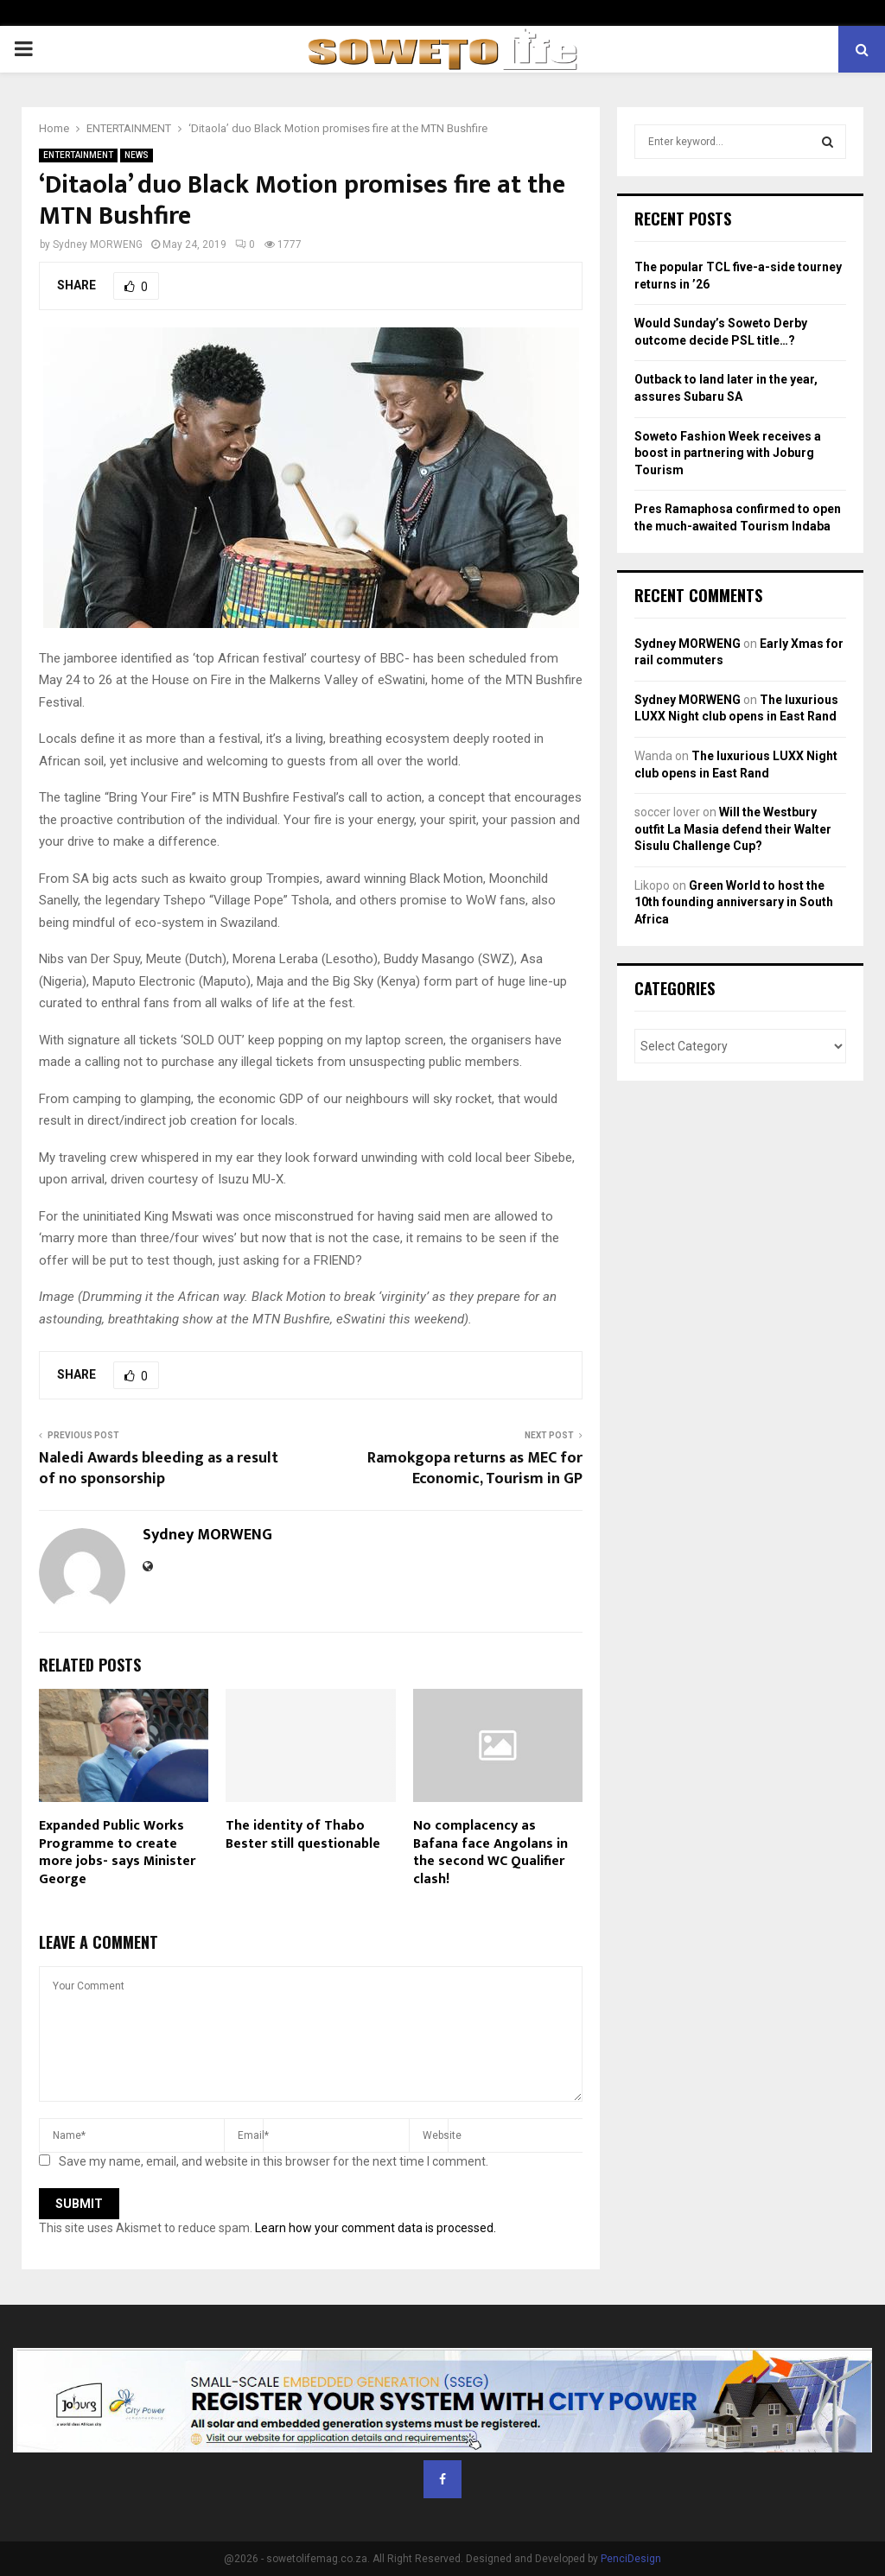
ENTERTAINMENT (78, 155)
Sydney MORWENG (98, 244)
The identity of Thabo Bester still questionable (303, 1835)
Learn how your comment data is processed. (375, 2228)
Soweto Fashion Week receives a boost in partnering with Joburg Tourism (727, 453)
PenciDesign (631, 2559)
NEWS (136, 155)
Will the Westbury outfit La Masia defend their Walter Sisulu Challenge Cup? (732, 829)
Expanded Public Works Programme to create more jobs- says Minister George (117, 1852)
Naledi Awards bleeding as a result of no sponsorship (158, 1468)
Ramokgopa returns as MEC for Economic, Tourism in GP (475, 1468)
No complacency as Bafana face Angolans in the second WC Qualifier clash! (490, 1852)
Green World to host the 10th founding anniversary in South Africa (733, 902)
